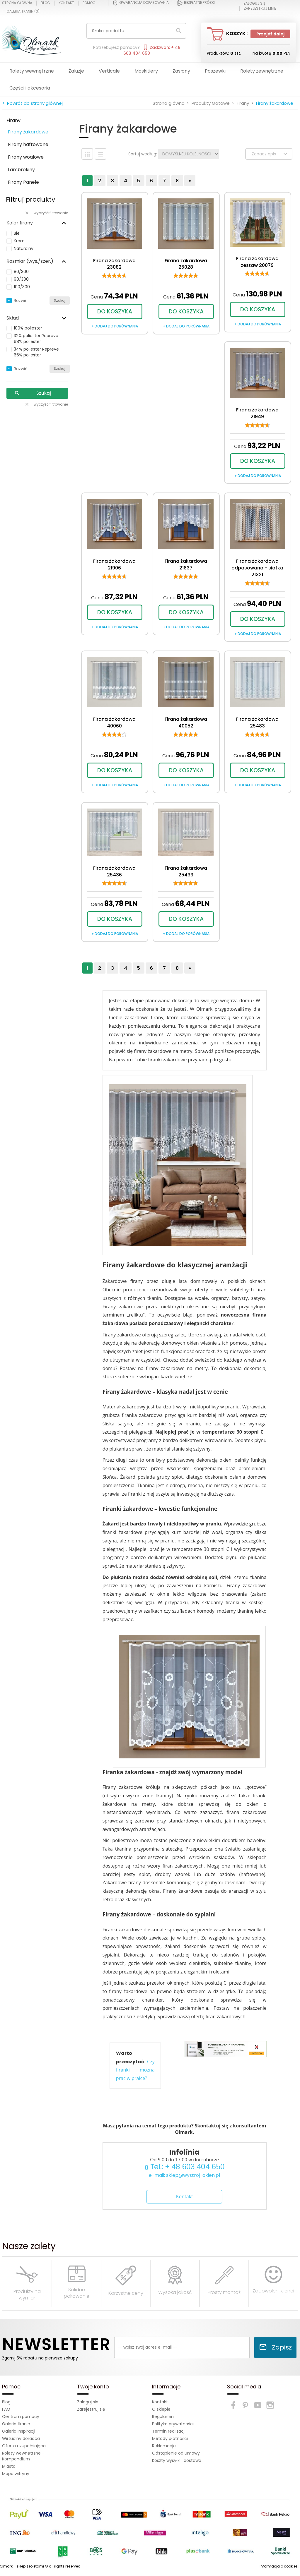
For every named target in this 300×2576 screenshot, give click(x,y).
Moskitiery (146, 71)
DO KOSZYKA (114, 311)
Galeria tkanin (16, 2424)
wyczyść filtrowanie (46, 212)
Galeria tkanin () (23, 11)
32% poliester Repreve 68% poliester (36, 338)
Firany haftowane (28, 144)
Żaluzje (76, 71)
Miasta (9, 2466)
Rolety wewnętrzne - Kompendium (23, 2456)
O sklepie (161, 2409)
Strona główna (17, 3)
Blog (45, 3)
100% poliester (28, 328)
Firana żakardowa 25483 (257, 722)
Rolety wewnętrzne (31, 71)
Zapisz (275, 2347)
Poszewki (215, 71)
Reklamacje (164, 2446)
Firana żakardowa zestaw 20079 (257, 262)
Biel (17, 233)
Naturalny (23, 248)
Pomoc (89, 3)
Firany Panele (23, 182)
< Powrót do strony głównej (32, 103)
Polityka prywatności (173, 2424)
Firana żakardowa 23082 (114, 264)
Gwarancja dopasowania (140, 3)
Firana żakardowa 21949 (257, 413)
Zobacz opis (270, 153)
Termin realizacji (168, 2431)
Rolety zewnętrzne (261, 71)
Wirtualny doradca (21, 2438)
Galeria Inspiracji (18, 2431)
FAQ (6, 2409)
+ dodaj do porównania (114, 326)
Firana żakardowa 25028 (186, 264)
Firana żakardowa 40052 (186, 722)
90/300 (21, 279)
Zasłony (181, 71)
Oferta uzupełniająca (24, 2446)
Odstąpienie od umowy (176, 2453)
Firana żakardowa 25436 (114, 871)
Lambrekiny (21, 169)
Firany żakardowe (28, 131)
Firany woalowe (26, 157)
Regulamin (163, 2416)
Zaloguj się (87, 2402)
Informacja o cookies (279, 2566)
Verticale (109, 71)
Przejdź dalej (270, 34)
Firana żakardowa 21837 (186, 564)
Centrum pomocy (20, 2416)
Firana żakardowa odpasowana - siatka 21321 (257, 568)
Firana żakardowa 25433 (186, 871)
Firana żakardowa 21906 (114, 564)
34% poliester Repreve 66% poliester (36, 352)
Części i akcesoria (29, 88)
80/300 (21, 271)
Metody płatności (170, 2438)
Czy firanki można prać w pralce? (135, 2070)
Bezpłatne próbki (196, 3)
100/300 (22, 287)
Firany (13, 120)
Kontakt (66, 3)
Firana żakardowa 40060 (114, 722)
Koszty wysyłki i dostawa (176, 2460)
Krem (19, 241)
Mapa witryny (15, 2474)
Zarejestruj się (91, 2409)
